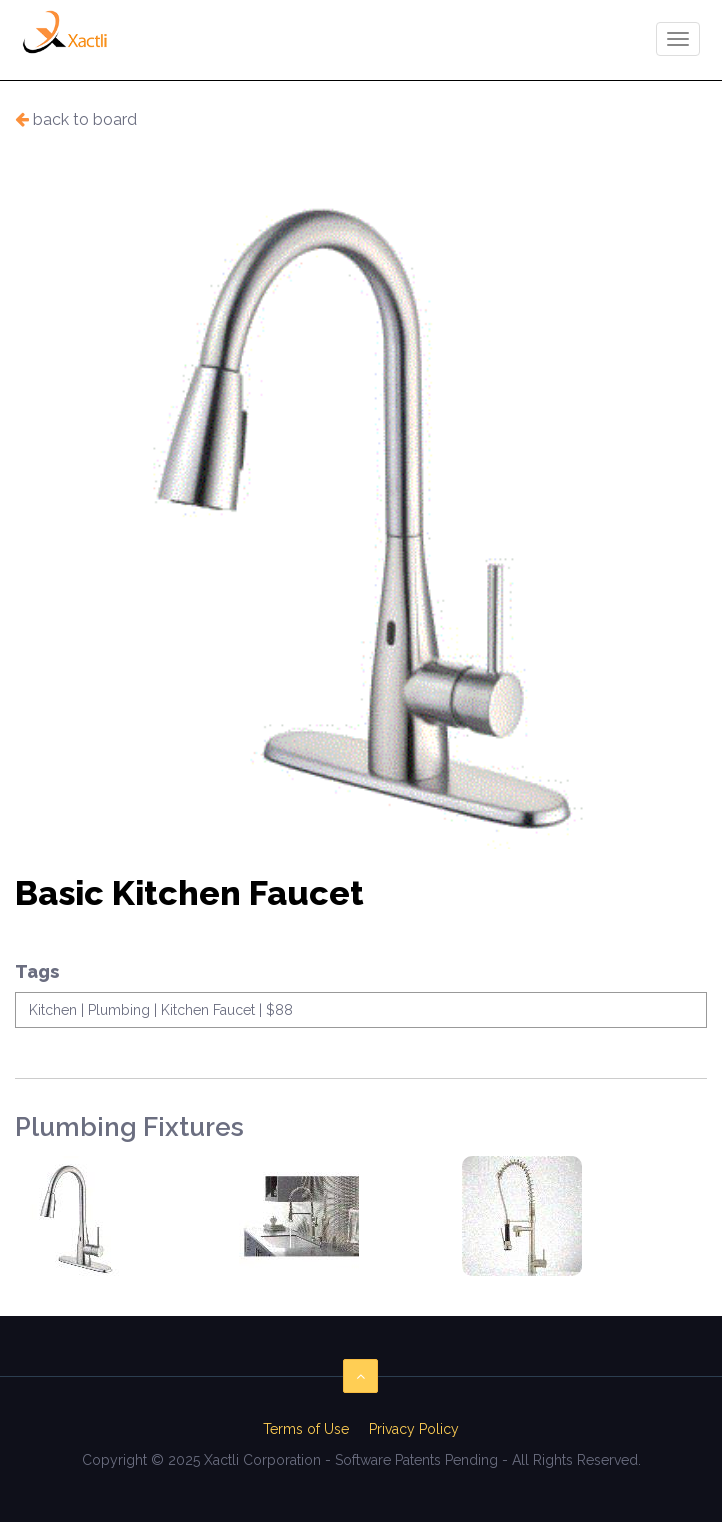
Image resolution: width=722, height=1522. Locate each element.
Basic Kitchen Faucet (189, 894)
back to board (76, 119)
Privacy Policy (414, 1429)
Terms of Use (306, 1429)
